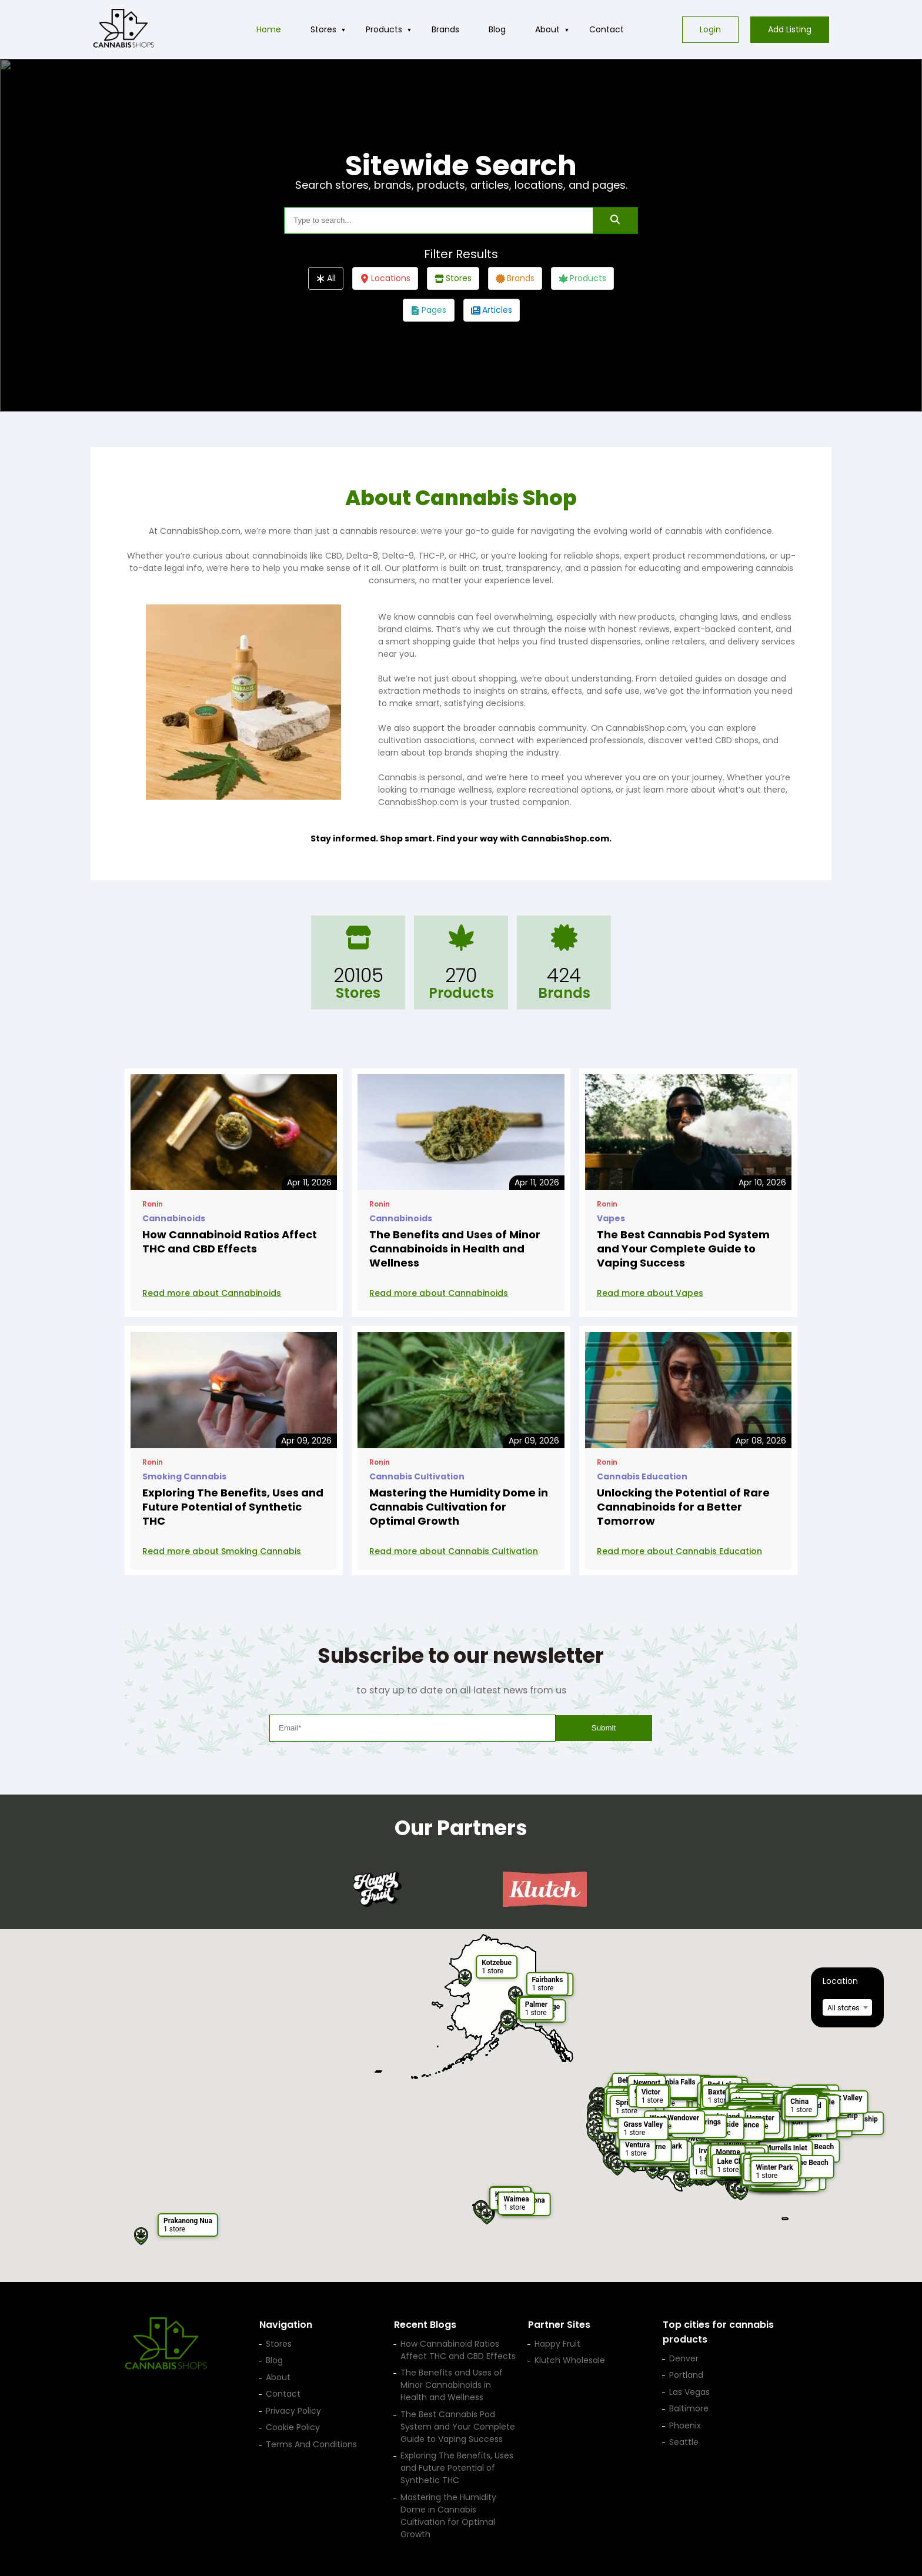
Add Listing (789, 29)
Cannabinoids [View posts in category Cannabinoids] (173, 1218)
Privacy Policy (293, 2411)
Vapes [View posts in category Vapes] (611, 1218)
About (547, 29)
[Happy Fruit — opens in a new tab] (377, 1889)
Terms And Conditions (311, 2444)
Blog (497, 29)
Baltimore (689, 2408)
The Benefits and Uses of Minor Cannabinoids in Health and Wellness (454, 1248)
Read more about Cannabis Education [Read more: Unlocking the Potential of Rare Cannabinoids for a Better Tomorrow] (679, 1551)
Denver (684, 2358)
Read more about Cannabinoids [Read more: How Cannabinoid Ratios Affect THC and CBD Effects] (211, 1293)
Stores (323, 29)
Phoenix (685, 2425)
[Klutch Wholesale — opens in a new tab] (545, 1889)
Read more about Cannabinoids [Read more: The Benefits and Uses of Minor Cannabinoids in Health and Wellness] (438, 1293)
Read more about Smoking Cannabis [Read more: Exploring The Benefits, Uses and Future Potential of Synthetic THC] (221, 1551)
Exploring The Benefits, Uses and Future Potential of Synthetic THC (232, 1506)
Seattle (684, 2442)
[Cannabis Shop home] (123, 29)
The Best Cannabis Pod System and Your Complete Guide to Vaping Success (683, 1248)
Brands (445, 29)
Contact (606, 29)
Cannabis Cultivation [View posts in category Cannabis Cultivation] (417, 1476)
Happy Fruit (557, 2344)
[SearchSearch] (615, 220)
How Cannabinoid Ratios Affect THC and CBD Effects (229, 1241)
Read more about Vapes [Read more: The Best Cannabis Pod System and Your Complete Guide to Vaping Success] (650, 1293)
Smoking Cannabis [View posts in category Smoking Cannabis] (184, 1476)
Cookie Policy (293, 2427)
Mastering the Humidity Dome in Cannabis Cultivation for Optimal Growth (458, 1506)
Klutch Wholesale (570, 2360)
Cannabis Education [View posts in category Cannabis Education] (642, 1476)
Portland (686, 2375)
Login (710, 29)
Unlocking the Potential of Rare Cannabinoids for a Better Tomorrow (683, 1506)
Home (268, 29)
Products (384, 29)
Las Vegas (689, 2392)
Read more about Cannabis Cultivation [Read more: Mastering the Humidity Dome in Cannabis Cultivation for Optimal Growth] (453, 1551)
